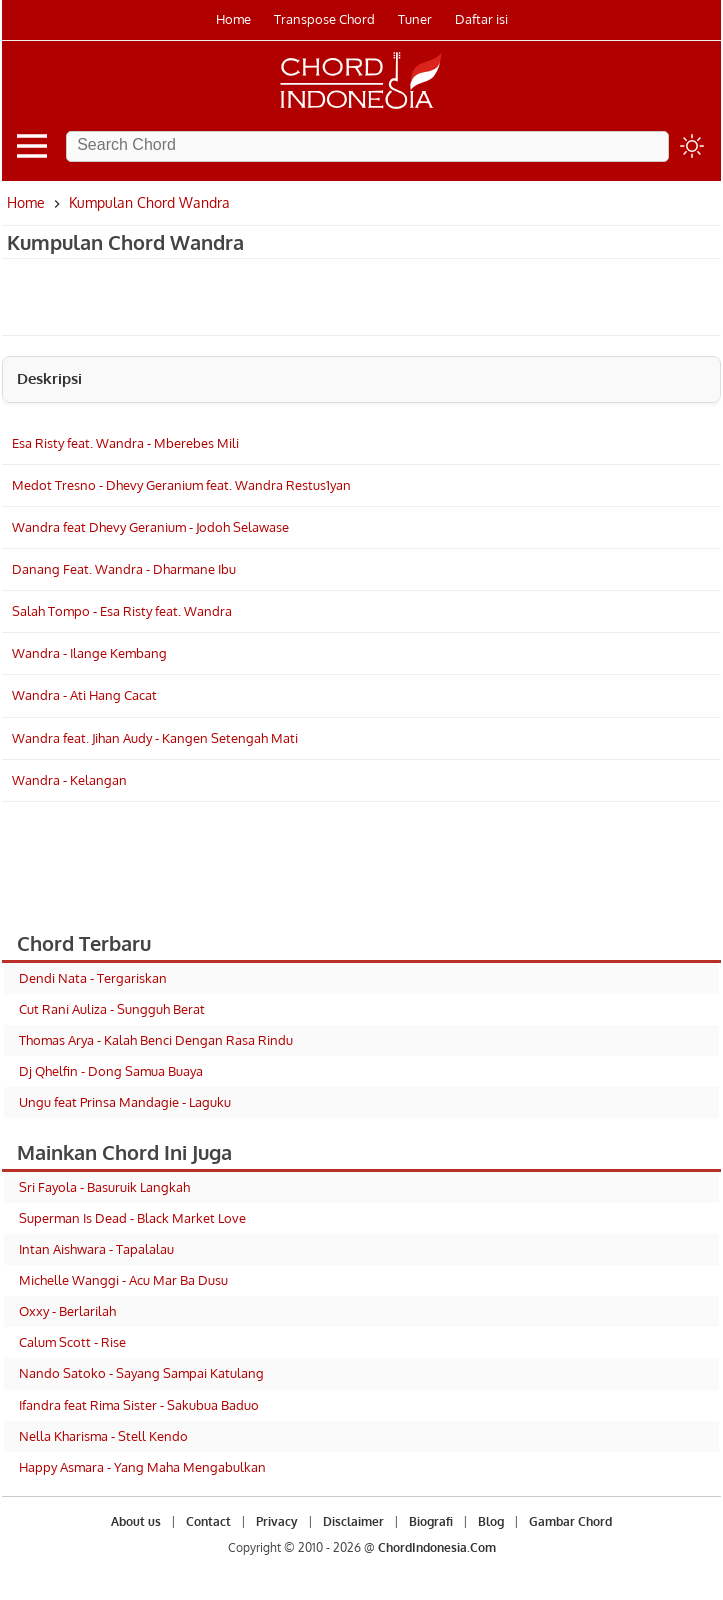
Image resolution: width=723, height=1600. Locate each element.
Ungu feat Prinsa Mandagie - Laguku (125, 1102)
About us (136, 1521)
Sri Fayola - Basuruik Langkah (104, 1187)
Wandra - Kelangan (69, 780)
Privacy (277, 1521)
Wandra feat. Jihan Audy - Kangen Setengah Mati (155, 738)
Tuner (415, 19)
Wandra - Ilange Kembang (89, 653)
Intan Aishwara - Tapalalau (96, 1249)
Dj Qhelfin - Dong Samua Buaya (111, 1071)
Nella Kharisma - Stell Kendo (103, 1436)
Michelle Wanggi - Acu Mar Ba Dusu (123, 1280)
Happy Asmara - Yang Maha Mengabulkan (142, 1467)
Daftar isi (481, 19)
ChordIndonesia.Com (437, 1547)
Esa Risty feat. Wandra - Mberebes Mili (125, 443)
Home (233, 19)
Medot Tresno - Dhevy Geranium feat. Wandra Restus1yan (181, 485)
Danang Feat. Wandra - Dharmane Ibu (124, 569)
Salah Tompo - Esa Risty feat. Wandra (122, 611)
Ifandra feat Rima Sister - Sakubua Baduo (139, 1405)
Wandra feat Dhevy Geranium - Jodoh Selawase (150, 527)
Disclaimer (353, 1521)
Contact (208, 1521)
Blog (491, 1521)
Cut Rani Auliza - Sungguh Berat (112, 1009)
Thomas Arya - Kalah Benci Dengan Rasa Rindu (156, 1040)
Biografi (431, 1521)
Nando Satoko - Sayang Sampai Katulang (141, 1373)
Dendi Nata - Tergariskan (93, 978)
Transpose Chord (324, 19)
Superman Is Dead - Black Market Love (132, 1218)
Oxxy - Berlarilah (67, 1311)
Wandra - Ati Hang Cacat (84, 695)
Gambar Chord (570, 1521)
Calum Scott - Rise (72, 1342)
